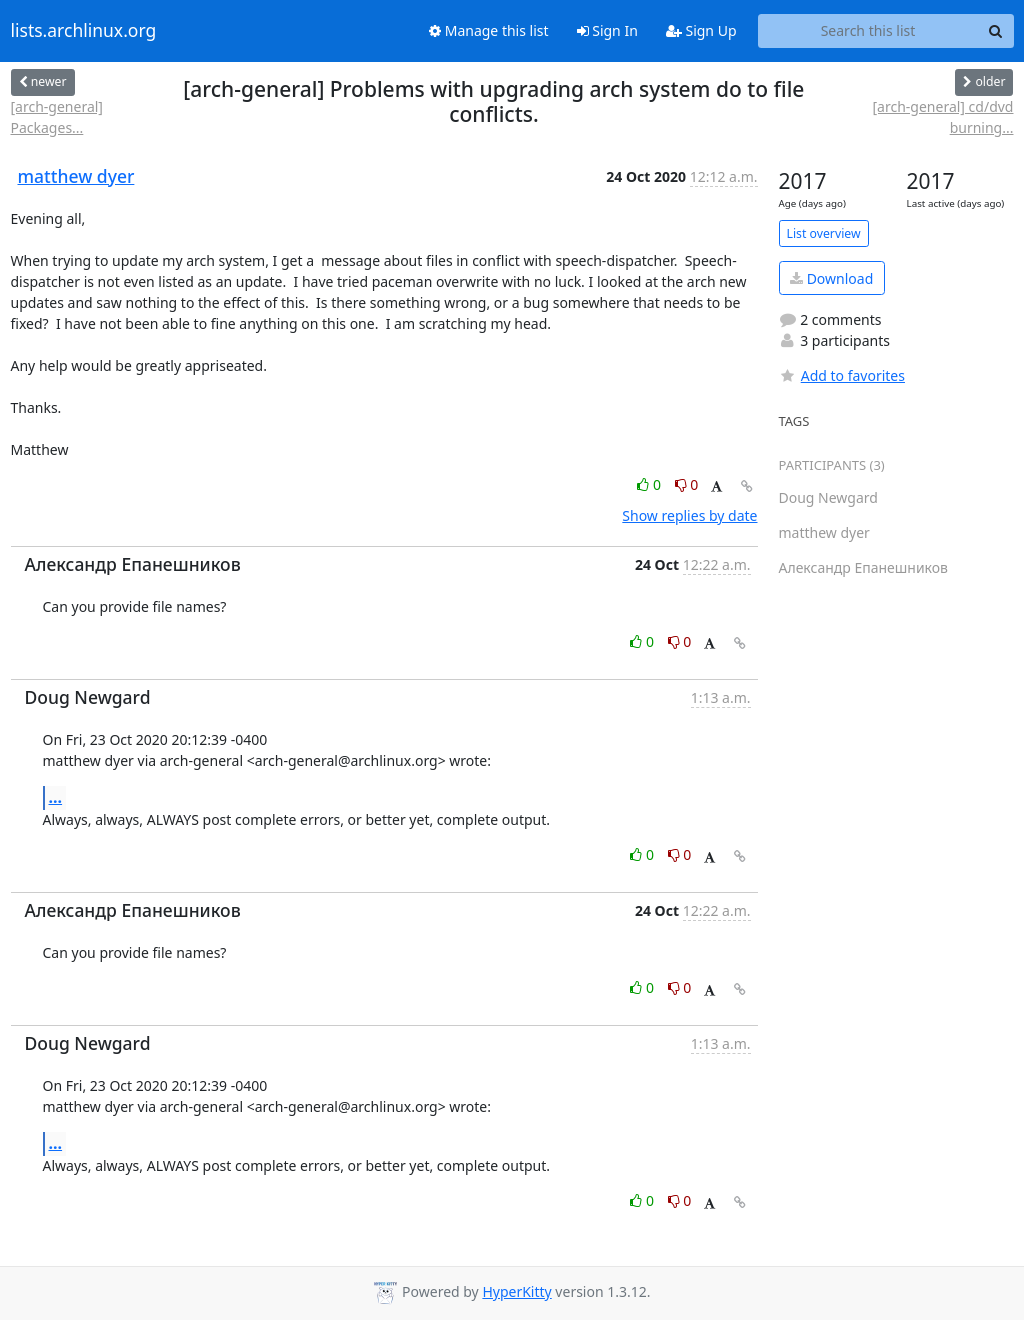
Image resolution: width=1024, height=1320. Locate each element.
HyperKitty (516, 1291)
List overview (824, 233)
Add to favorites (842, 375)
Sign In (607, 30)
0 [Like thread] (650, 484)
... (56, 797)
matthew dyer (76, 176)
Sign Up (701, 30)
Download (831, 278)
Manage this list (489, 30)
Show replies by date (689, 515)
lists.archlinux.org (84, 31)
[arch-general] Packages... (57, 117)
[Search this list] (868, 31)
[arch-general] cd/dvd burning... (943, 117)
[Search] (996, 31)
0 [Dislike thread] (687, 484)
